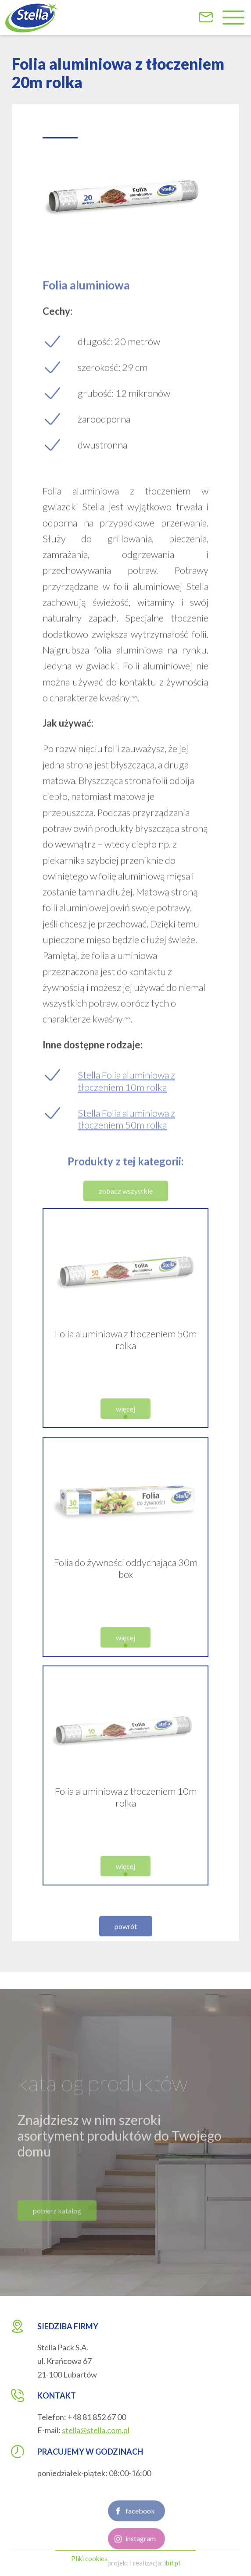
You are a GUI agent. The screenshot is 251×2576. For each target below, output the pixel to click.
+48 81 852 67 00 (97, 2417)
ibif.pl (172, 2563)
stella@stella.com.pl (95, 2430)
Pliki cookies (89, 2558)
